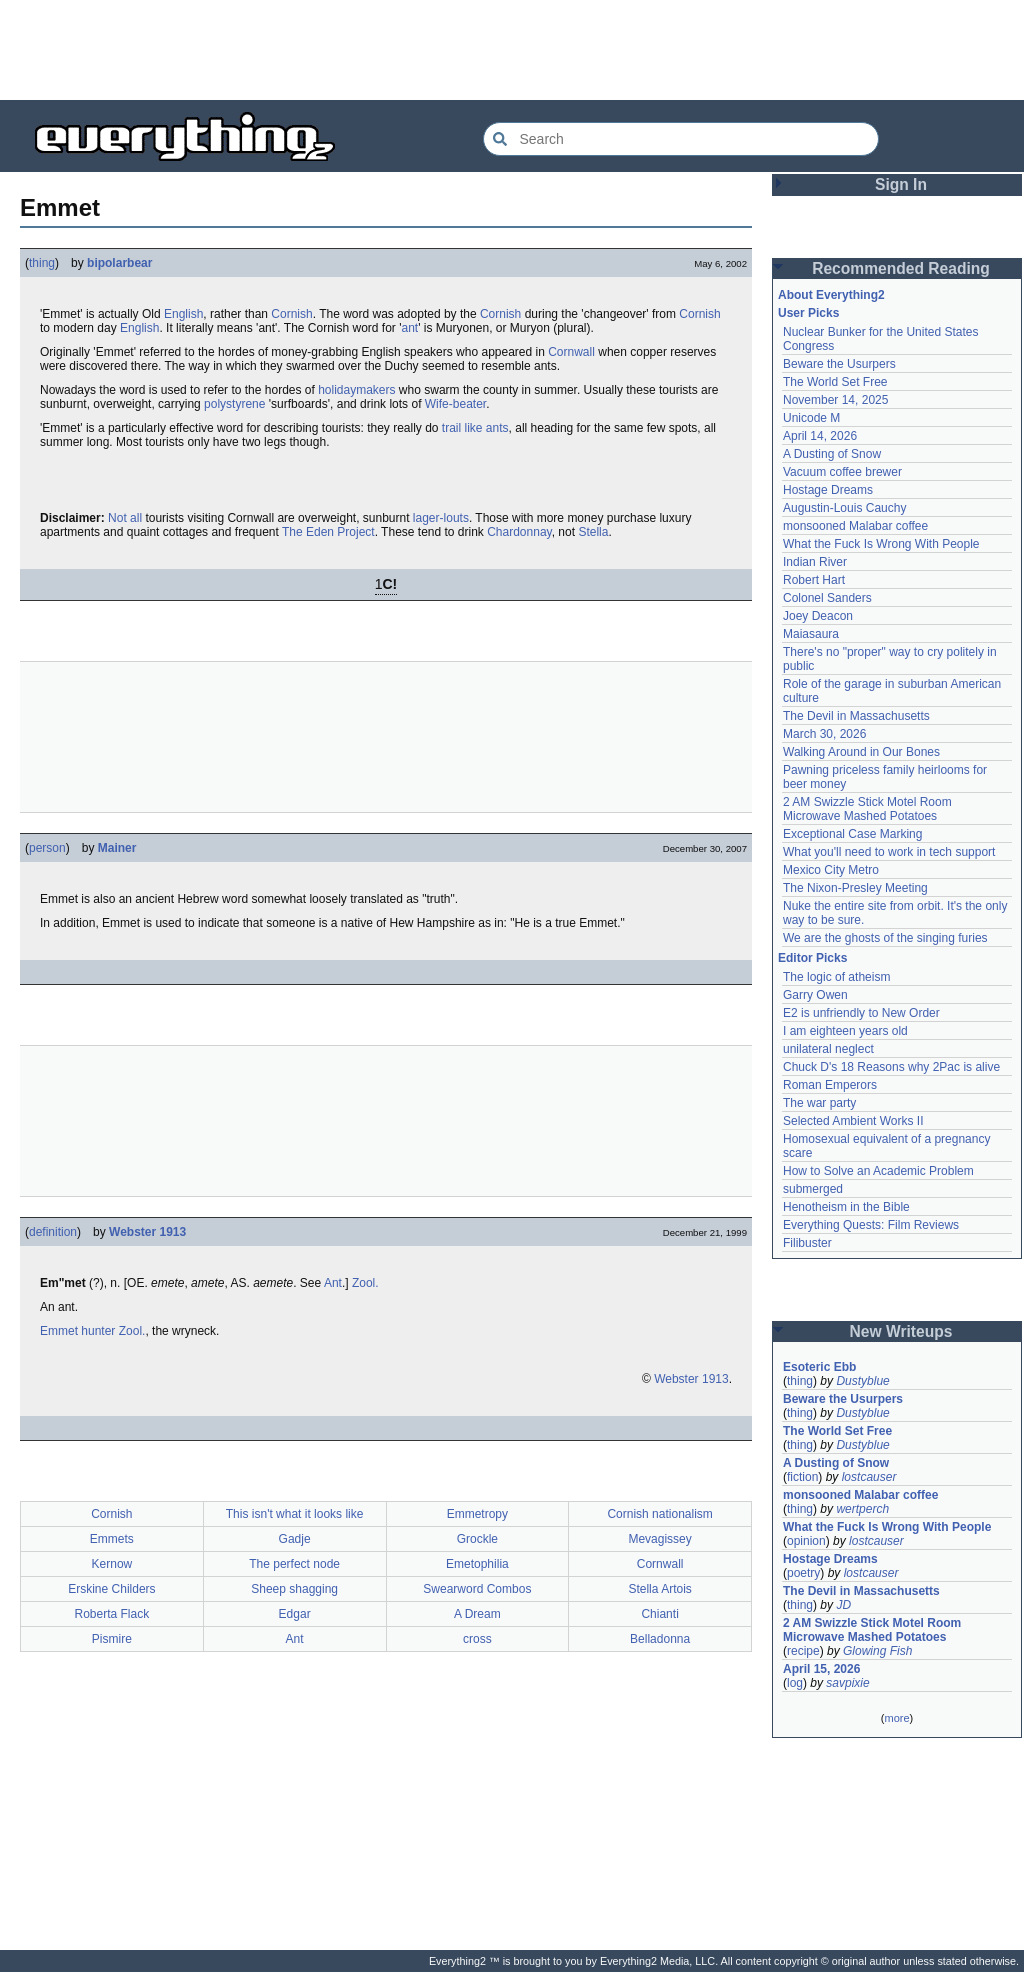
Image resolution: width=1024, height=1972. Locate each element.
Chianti (659, 1614)
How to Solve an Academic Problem (878, 1171)
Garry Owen (815, 995)
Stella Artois (659, 1589)
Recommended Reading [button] (901, 268)
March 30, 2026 (824, 734)
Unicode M (811, 418)
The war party (819, 1103)
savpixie (847, 1683)
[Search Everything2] (681, 139)
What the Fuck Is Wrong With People (881, 544)
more (896, 1718)
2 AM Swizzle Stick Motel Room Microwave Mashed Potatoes (867, 809)
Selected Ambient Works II (853, 1121)
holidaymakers (356, 390)
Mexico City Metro (831, 870)
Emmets (112, 1539)
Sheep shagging (294, 1589)
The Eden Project (328, 532)
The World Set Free (835, 382)
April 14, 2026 (820, 436)
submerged (813, 1189)
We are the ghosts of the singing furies (885, 938)
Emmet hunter (77, 1331)
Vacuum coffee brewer (842, 472)
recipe (803, 1651)
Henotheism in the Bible (846, 1207)
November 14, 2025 (835, 400)
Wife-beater (455, 404)
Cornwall (571, 352)
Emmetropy (477, 1514)
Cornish (291, 314)
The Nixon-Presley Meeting (855, 888)
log (795, 1683)
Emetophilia (477, 1564)
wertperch (862, 1509)
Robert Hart (814, 580)
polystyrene (234, 404)
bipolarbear (119, 263)
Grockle (477, 1539)
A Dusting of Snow (832, 454)
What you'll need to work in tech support (889, 852)
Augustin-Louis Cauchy (844, 508)
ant (410, 328)
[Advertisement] (512, 50)
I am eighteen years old (845, 1031)
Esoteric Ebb (819, 1367)
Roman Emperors (830, 1085)
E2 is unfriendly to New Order (861, 1013)
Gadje (295, 1539)
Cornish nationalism (659, 1514)
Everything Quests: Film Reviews (871, 1225)
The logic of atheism (836, 977)
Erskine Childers (111, 1589)
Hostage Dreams (828, 490)
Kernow (112, 1564)
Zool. (365, 1283)
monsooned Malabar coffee (855, 526)
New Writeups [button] (901, 1331)
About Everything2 (831, 295)
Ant (333, 1283)
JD (843, 1605)
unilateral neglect (828, 1049)
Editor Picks (812, 958)
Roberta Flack (112, 1614)
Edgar (295, 1614)
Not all (125, 518)
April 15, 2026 (821, 1669)
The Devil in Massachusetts (856, 716)
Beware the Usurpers (839, 364)
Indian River (815, 562)
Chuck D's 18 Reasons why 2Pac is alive (891, 1067)
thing (42, 263)
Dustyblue (862, 1381)
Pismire (112, 1639)
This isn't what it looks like (295, 1514)
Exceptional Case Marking (852, 834)
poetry (803, 1573)
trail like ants (475, 428)
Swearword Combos (477, 1589)
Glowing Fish (877, 1651)
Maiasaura (811, 634)
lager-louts (441, 518)
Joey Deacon (818, 616)
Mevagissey (659, 1539)
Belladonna (660, 1639)
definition (53, 1232)
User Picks (808, 313)
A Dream (477, 1614)
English (183, 314)
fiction (802, 1477)
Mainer (117, 848)
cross (477, 1639)
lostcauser (869, 1477)
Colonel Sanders (827, 598)
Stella (593, 532)
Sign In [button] (901, 184)
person (47, 848)
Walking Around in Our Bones (861, 752)
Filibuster (807, 1243)
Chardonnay (519, 532)
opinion (806, 1541)
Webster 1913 (147, 1232)
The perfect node (294, 1564)
